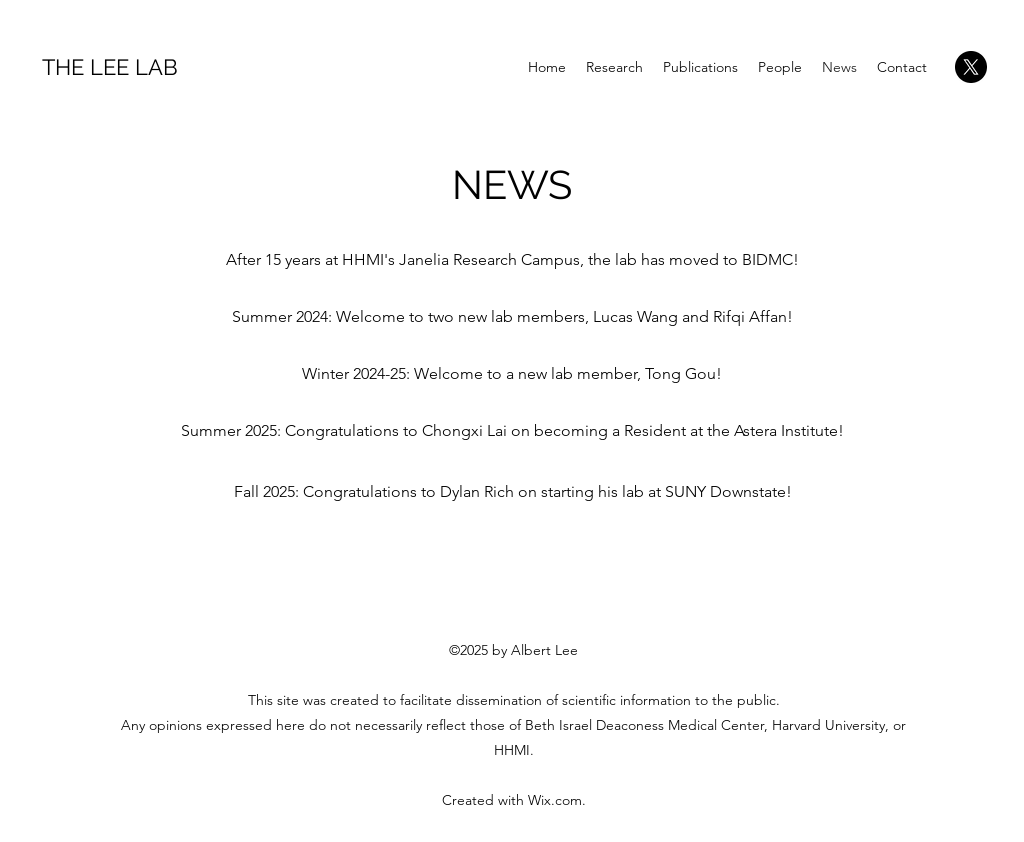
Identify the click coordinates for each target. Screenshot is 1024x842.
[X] (971, 67)
